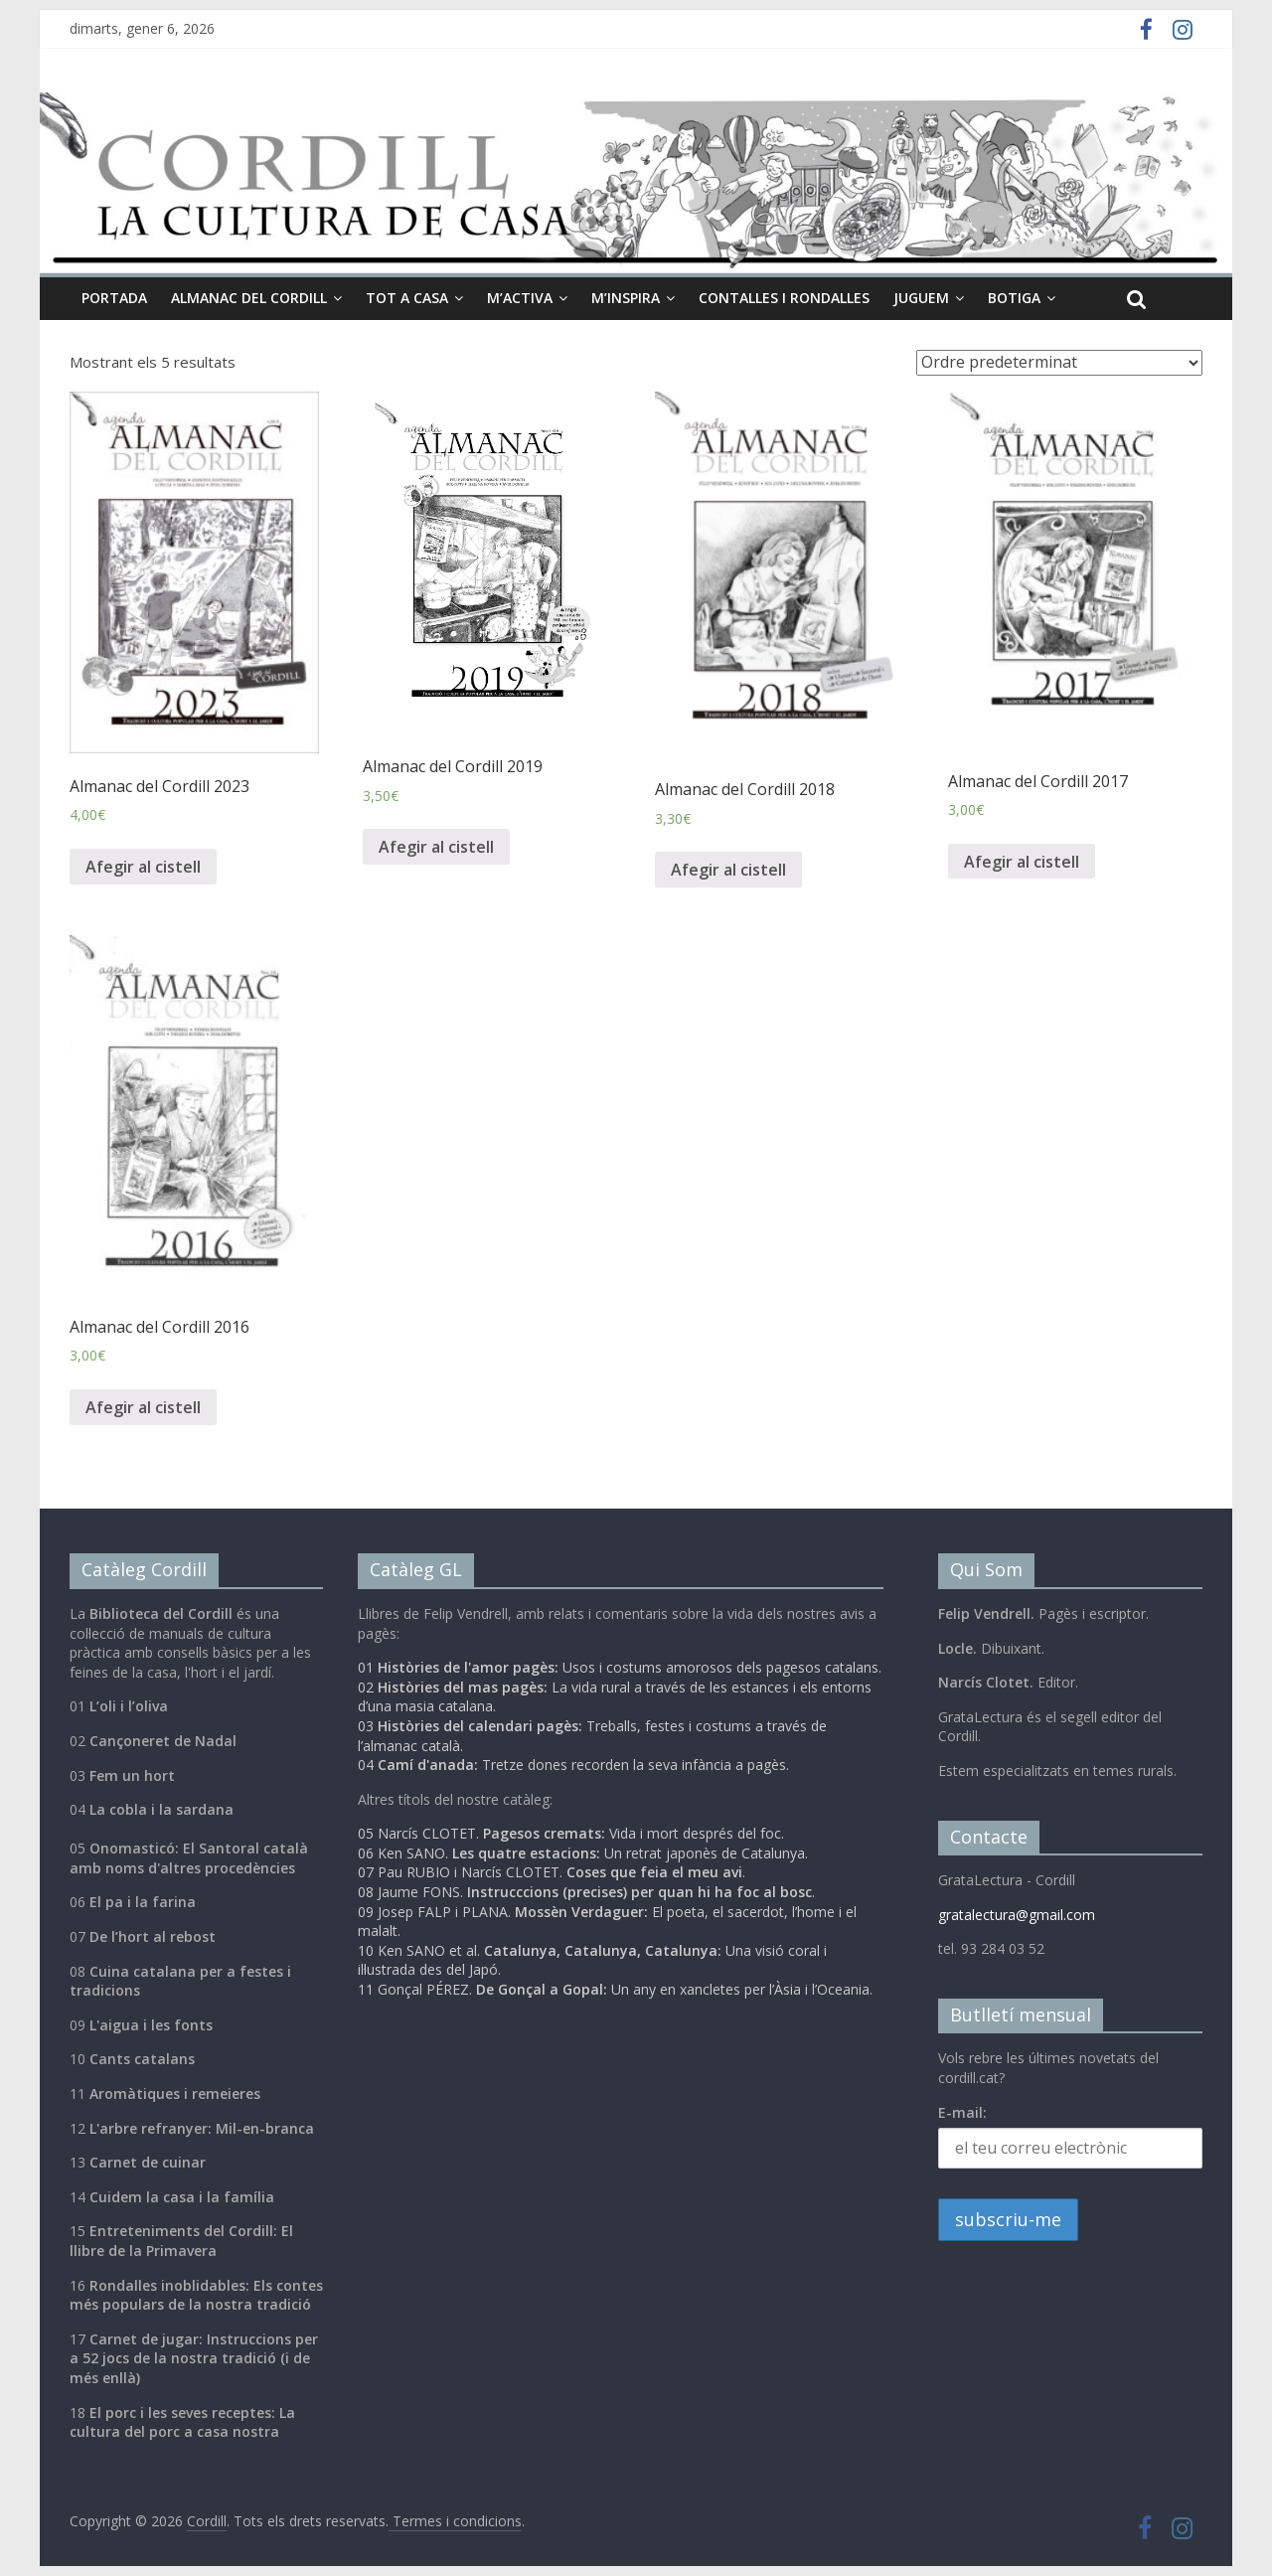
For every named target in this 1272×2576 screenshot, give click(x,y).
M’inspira (625, 297)
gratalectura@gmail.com (1016, 1914)
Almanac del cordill (249, 297)
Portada (114, 297)
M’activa (520, 297)
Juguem (921, 297)
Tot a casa (407, 297)
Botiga (1014, 297)
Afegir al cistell (143, 867)
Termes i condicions (455, 2520)
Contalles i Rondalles (784, 297)
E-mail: (962, 2112)
